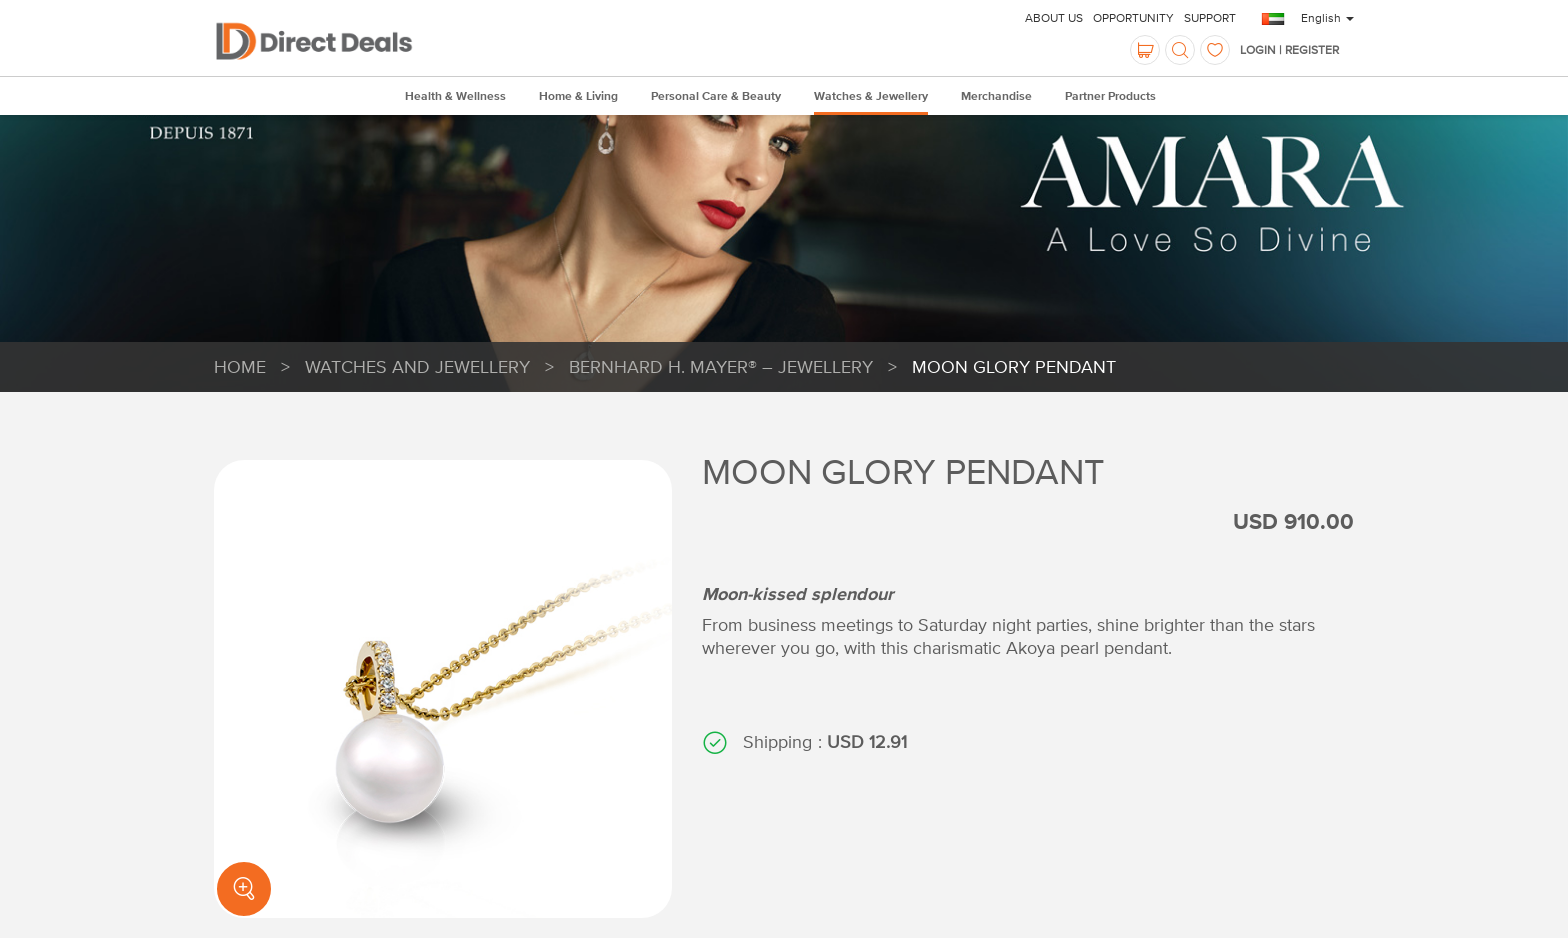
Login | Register (1289, 50)
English (1327, 18)
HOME (240, 366)
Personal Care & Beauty (716, 97)
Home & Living (578, 97)
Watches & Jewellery (871, 97)
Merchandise (996, 97)
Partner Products (1110, 97)
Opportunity (1133, 18)
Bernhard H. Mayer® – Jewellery (721, 366)
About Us (1054, 18)
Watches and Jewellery (417, 366)
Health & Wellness (455, 97)
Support (1210, 18)
